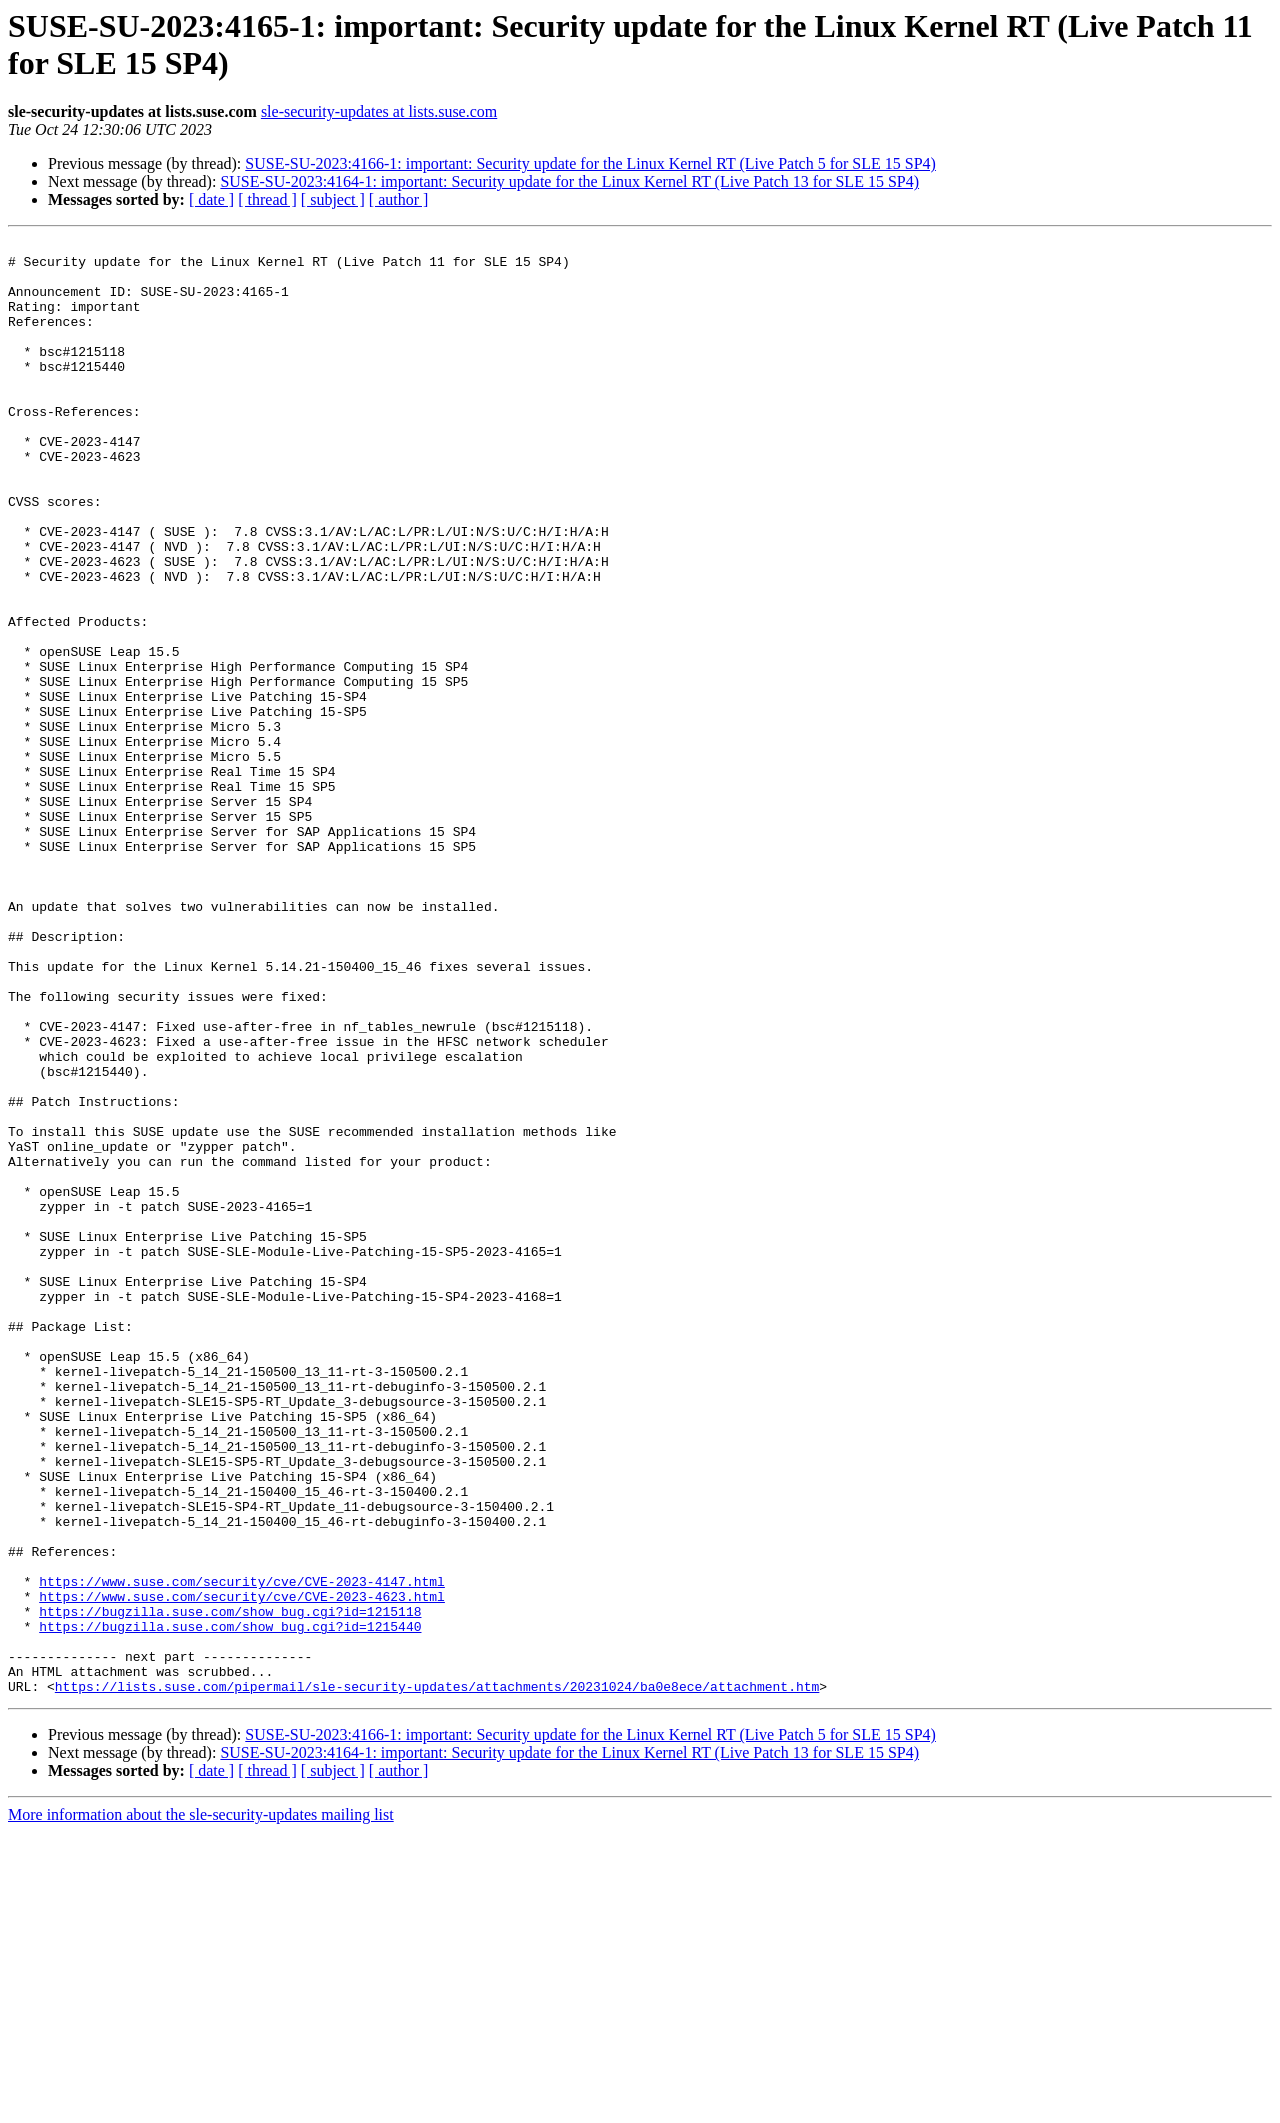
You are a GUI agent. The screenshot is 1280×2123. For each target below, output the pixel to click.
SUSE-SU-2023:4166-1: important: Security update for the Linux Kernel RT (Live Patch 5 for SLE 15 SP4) (590, 163)
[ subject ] (333, 199)
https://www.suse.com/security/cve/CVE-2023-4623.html (242, 1869)
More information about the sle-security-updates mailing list (201, 2105)
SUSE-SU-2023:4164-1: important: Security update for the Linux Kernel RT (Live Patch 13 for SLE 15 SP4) (569, 181)
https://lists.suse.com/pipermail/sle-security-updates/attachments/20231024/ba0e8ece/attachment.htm (437, 1977)
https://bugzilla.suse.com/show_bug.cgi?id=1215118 (230, 1887)
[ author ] (399, 199)
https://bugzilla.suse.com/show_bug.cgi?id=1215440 (230, 1905)
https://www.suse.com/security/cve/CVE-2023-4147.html (242, 1851)
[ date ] (211, 199)
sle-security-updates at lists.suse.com (379, 111)
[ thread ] (267, 199)
